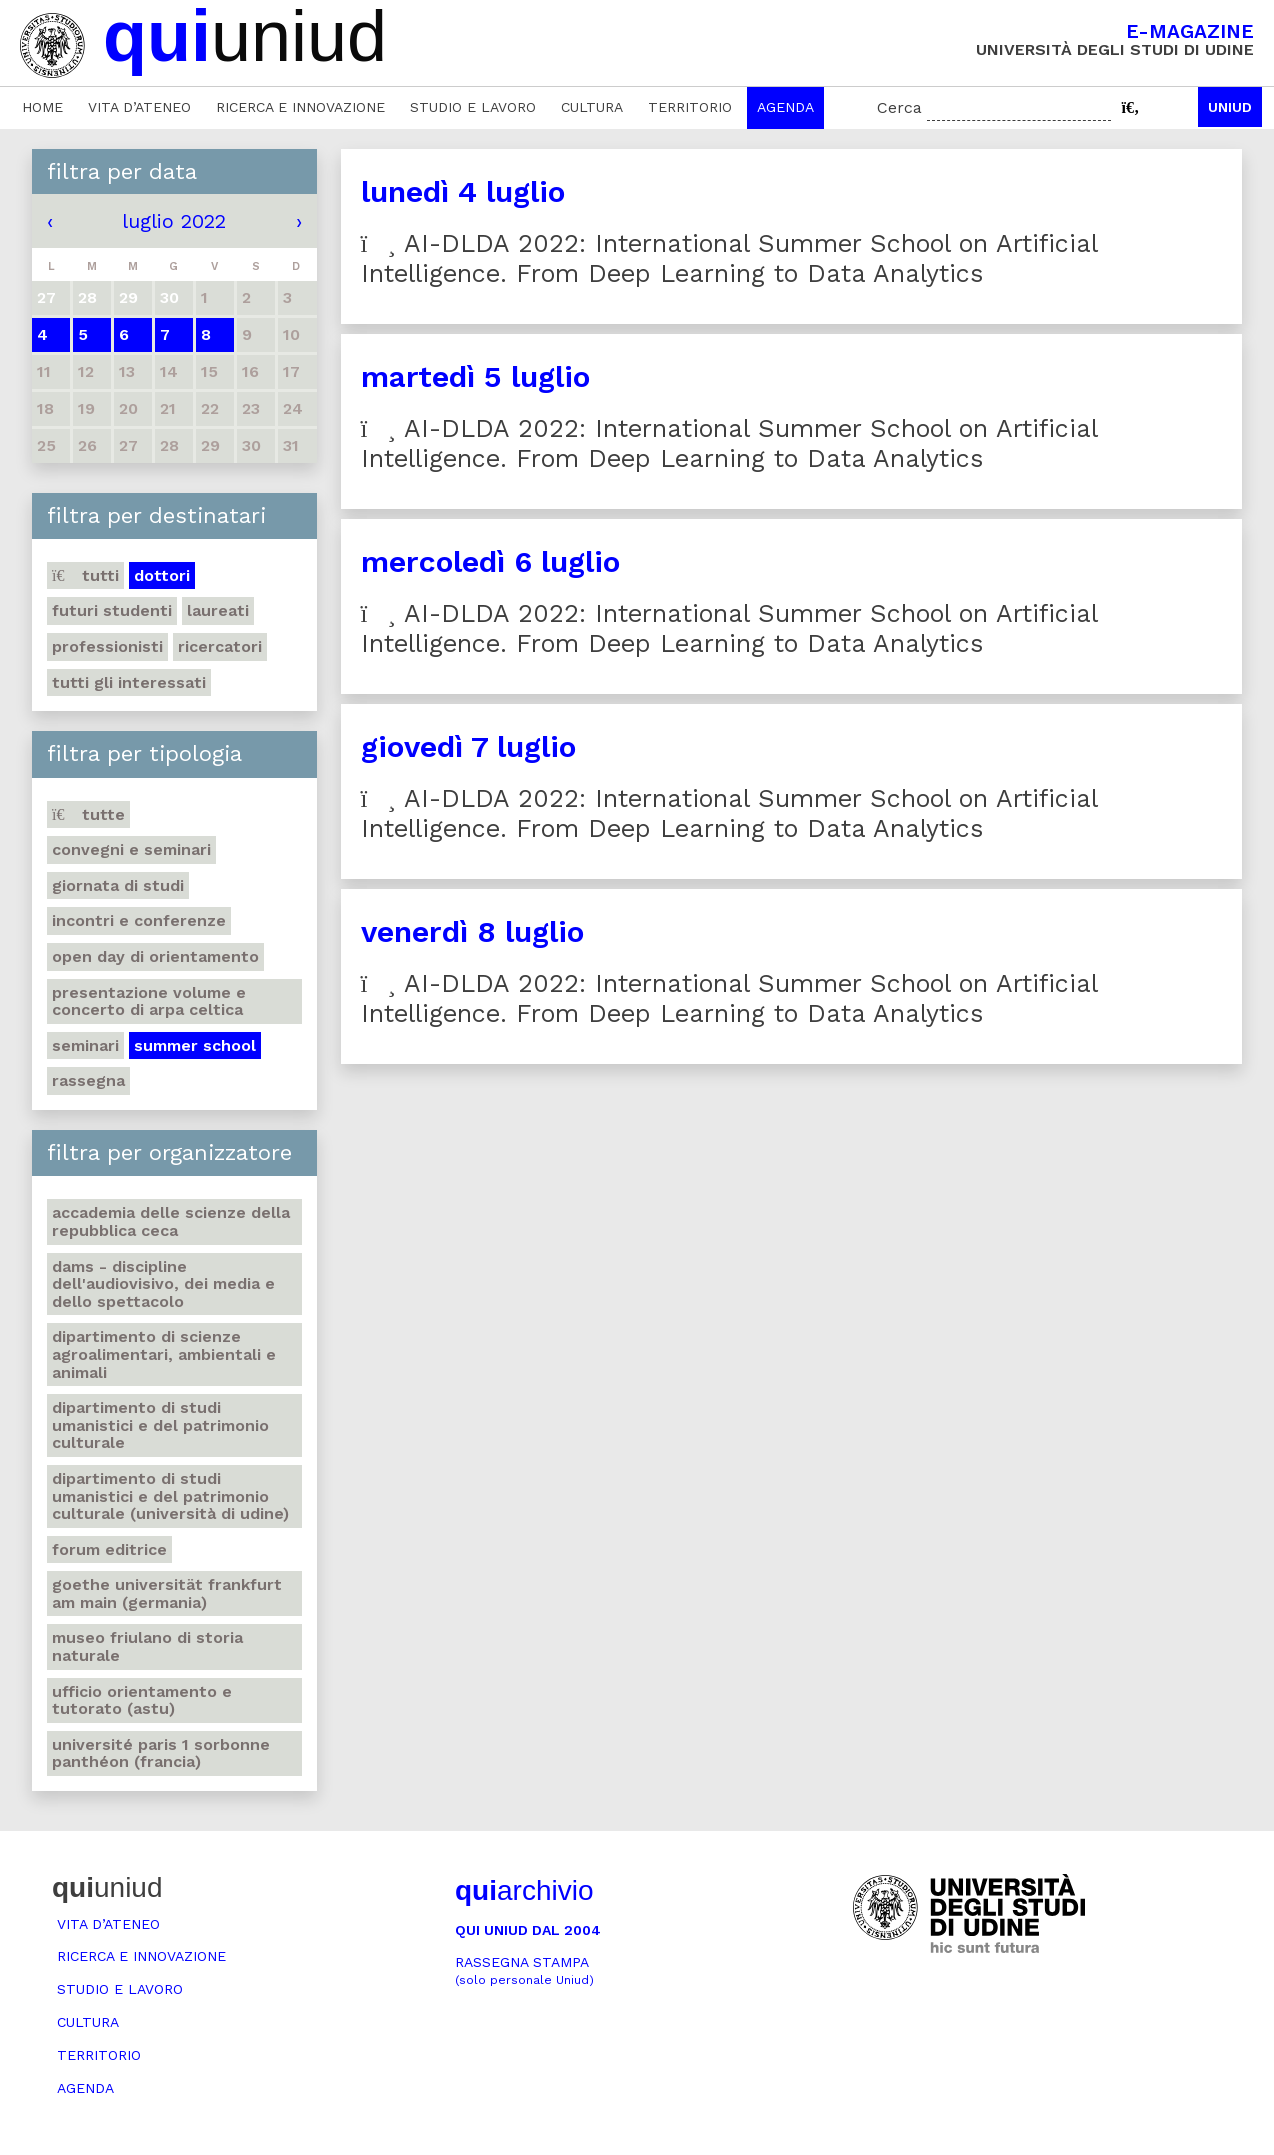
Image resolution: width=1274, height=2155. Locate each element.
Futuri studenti (112, 610)
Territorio (690, 107)
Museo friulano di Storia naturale (147, 1646)
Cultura (592, 107)
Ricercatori (220, 646)
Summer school (195, 1045)
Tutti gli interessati (129, 682)
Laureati (218, 610)
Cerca (899, 107)
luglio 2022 (174, 221)
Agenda (785, 107)
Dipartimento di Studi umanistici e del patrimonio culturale (160, 1425)
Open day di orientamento (155, 956)
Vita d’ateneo (139, 107)
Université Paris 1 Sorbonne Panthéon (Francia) (161, 1753)
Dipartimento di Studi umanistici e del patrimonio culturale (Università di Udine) (170, 1496)
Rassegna (88, 1080)
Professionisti (107, 646)
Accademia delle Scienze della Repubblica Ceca (171, 1221)
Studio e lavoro (473, 107)
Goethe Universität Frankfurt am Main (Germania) (167, 1593)
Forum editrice (109, 1549)
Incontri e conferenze (139, 920)
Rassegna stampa (524, 1970)
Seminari (85, 1045)
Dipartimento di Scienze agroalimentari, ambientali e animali (164, 1354)
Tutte (88, 814)
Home (42, 107)
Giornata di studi (118, 885)
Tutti (85, 575)
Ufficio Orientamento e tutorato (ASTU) (142, 1700)
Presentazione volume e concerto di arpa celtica (149, 1001)
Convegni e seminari (131, 849)
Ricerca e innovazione (300, 107)
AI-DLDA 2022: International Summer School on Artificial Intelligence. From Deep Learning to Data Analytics (729, 258)
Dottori (162, 575)
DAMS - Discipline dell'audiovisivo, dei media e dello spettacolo (163, 1284)
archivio (524, 1890)
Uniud (1230, 107)
